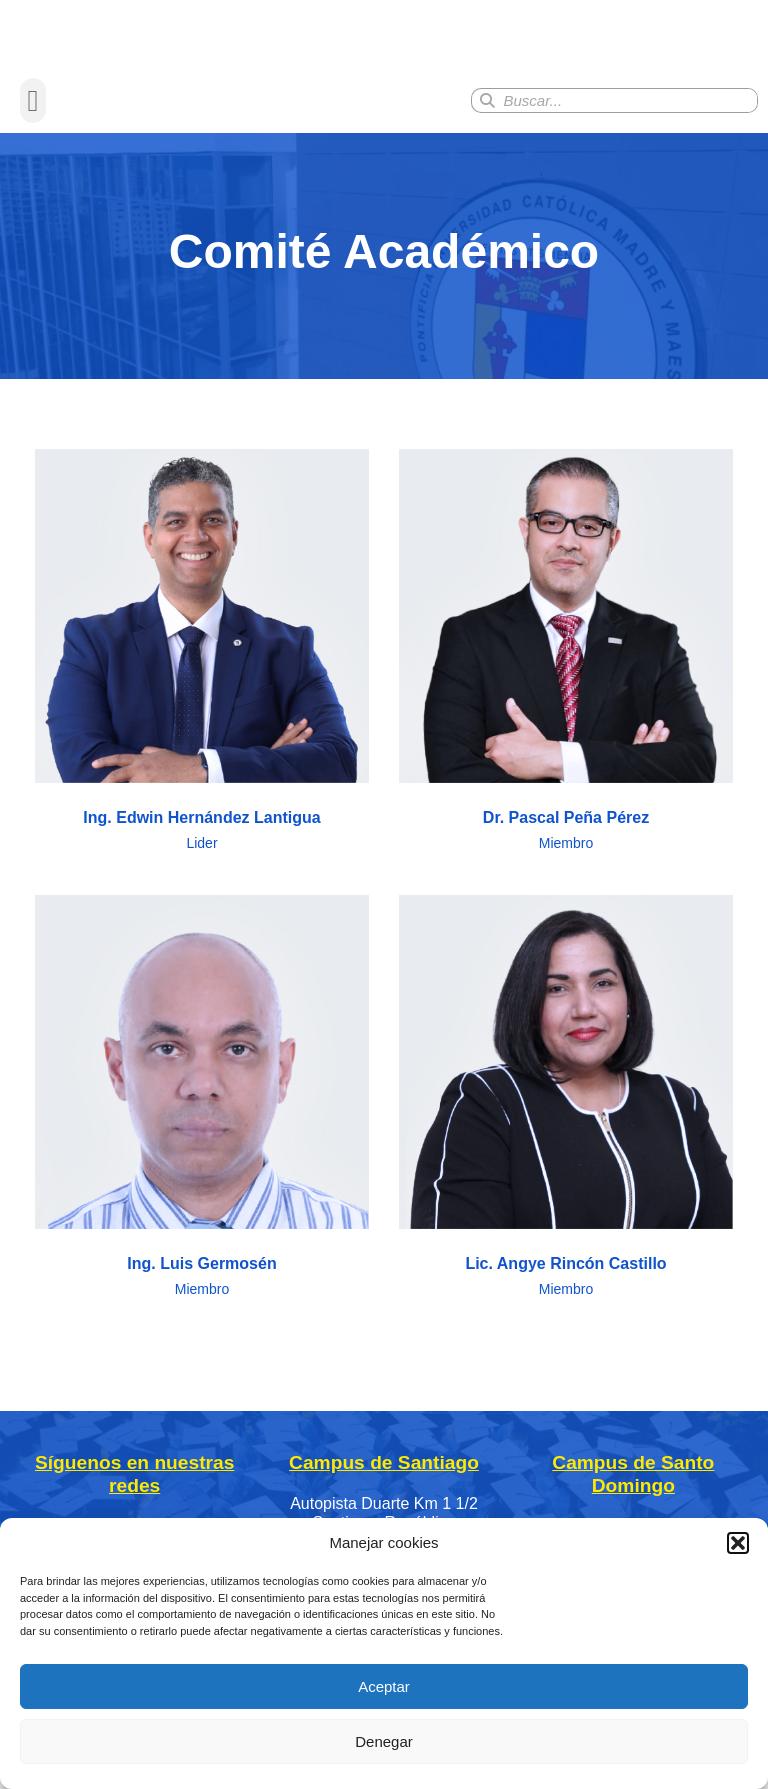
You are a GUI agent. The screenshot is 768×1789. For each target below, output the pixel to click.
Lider (201, 897)
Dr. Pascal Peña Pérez (566, 871)
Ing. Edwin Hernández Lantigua (201, 871)
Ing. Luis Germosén (201, 1317)
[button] (738, 1543)
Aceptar (384, 1686)
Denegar (384, 1741)
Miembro (566, 897)
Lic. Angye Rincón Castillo (565, 1317)
